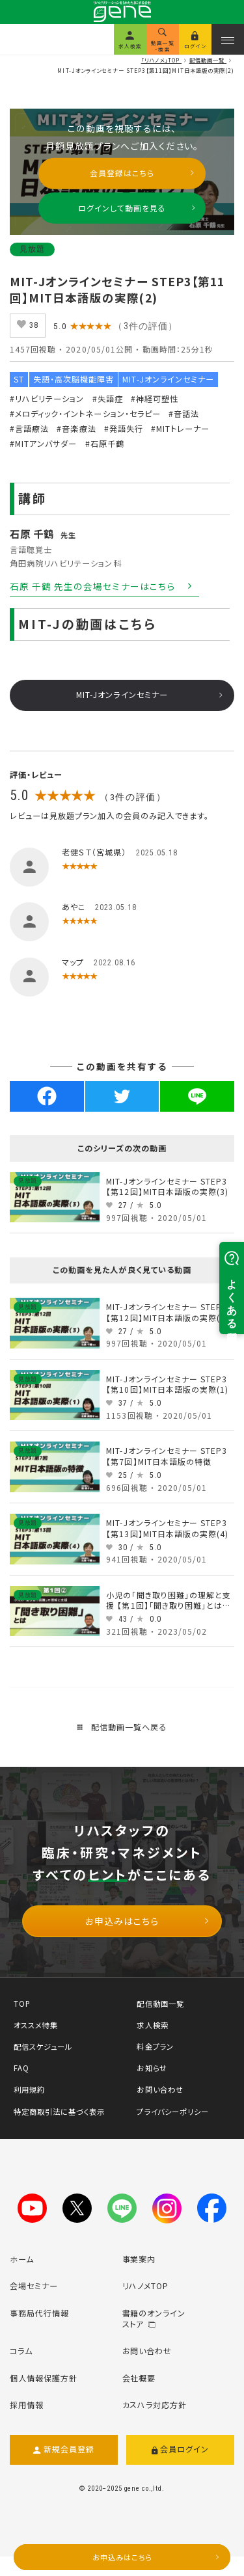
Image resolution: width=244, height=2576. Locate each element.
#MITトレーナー (180, 429)
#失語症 (107, 399)
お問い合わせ (160, 2089)
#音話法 (184, 414)
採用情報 (27, 2405)
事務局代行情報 (39, 2313)
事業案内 (139, 2259)
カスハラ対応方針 (154, 2405)
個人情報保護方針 (43, 2378)
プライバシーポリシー (172, 2111)
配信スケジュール (43, 2046)
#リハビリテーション (47, 399)
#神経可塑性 (154, 399)
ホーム (22, 2259)
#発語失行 (123, 429)
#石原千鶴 (104, 443)
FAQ (21, 2068)
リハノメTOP (145, 2286)
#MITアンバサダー (43, 443)
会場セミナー (34, 2286)
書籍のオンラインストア (154, 2318)
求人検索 (152, 2025)
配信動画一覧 (160, 2003)
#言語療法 (29, 429)
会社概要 (139, 2378)
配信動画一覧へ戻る (122, 1727)
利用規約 (29, 2089)
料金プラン (155, 2046)
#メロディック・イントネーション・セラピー (85, 414)
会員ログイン (181, 2450)
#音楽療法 (76, 429)
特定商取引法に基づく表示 (59, 2111)
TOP (22, 2003)
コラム (21, 2351)
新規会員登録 (63, 2450)
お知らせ (152, 2068)
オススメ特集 (36, 2025)
